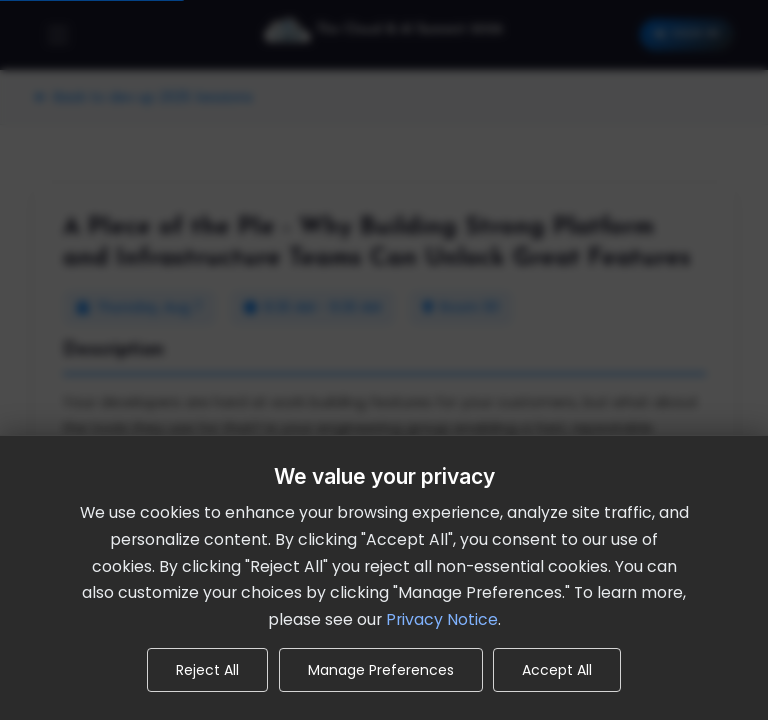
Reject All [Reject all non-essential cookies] (207, 670)
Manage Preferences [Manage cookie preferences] (381, 670)
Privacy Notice (442, 619)
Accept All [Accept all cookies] (557, 670)
